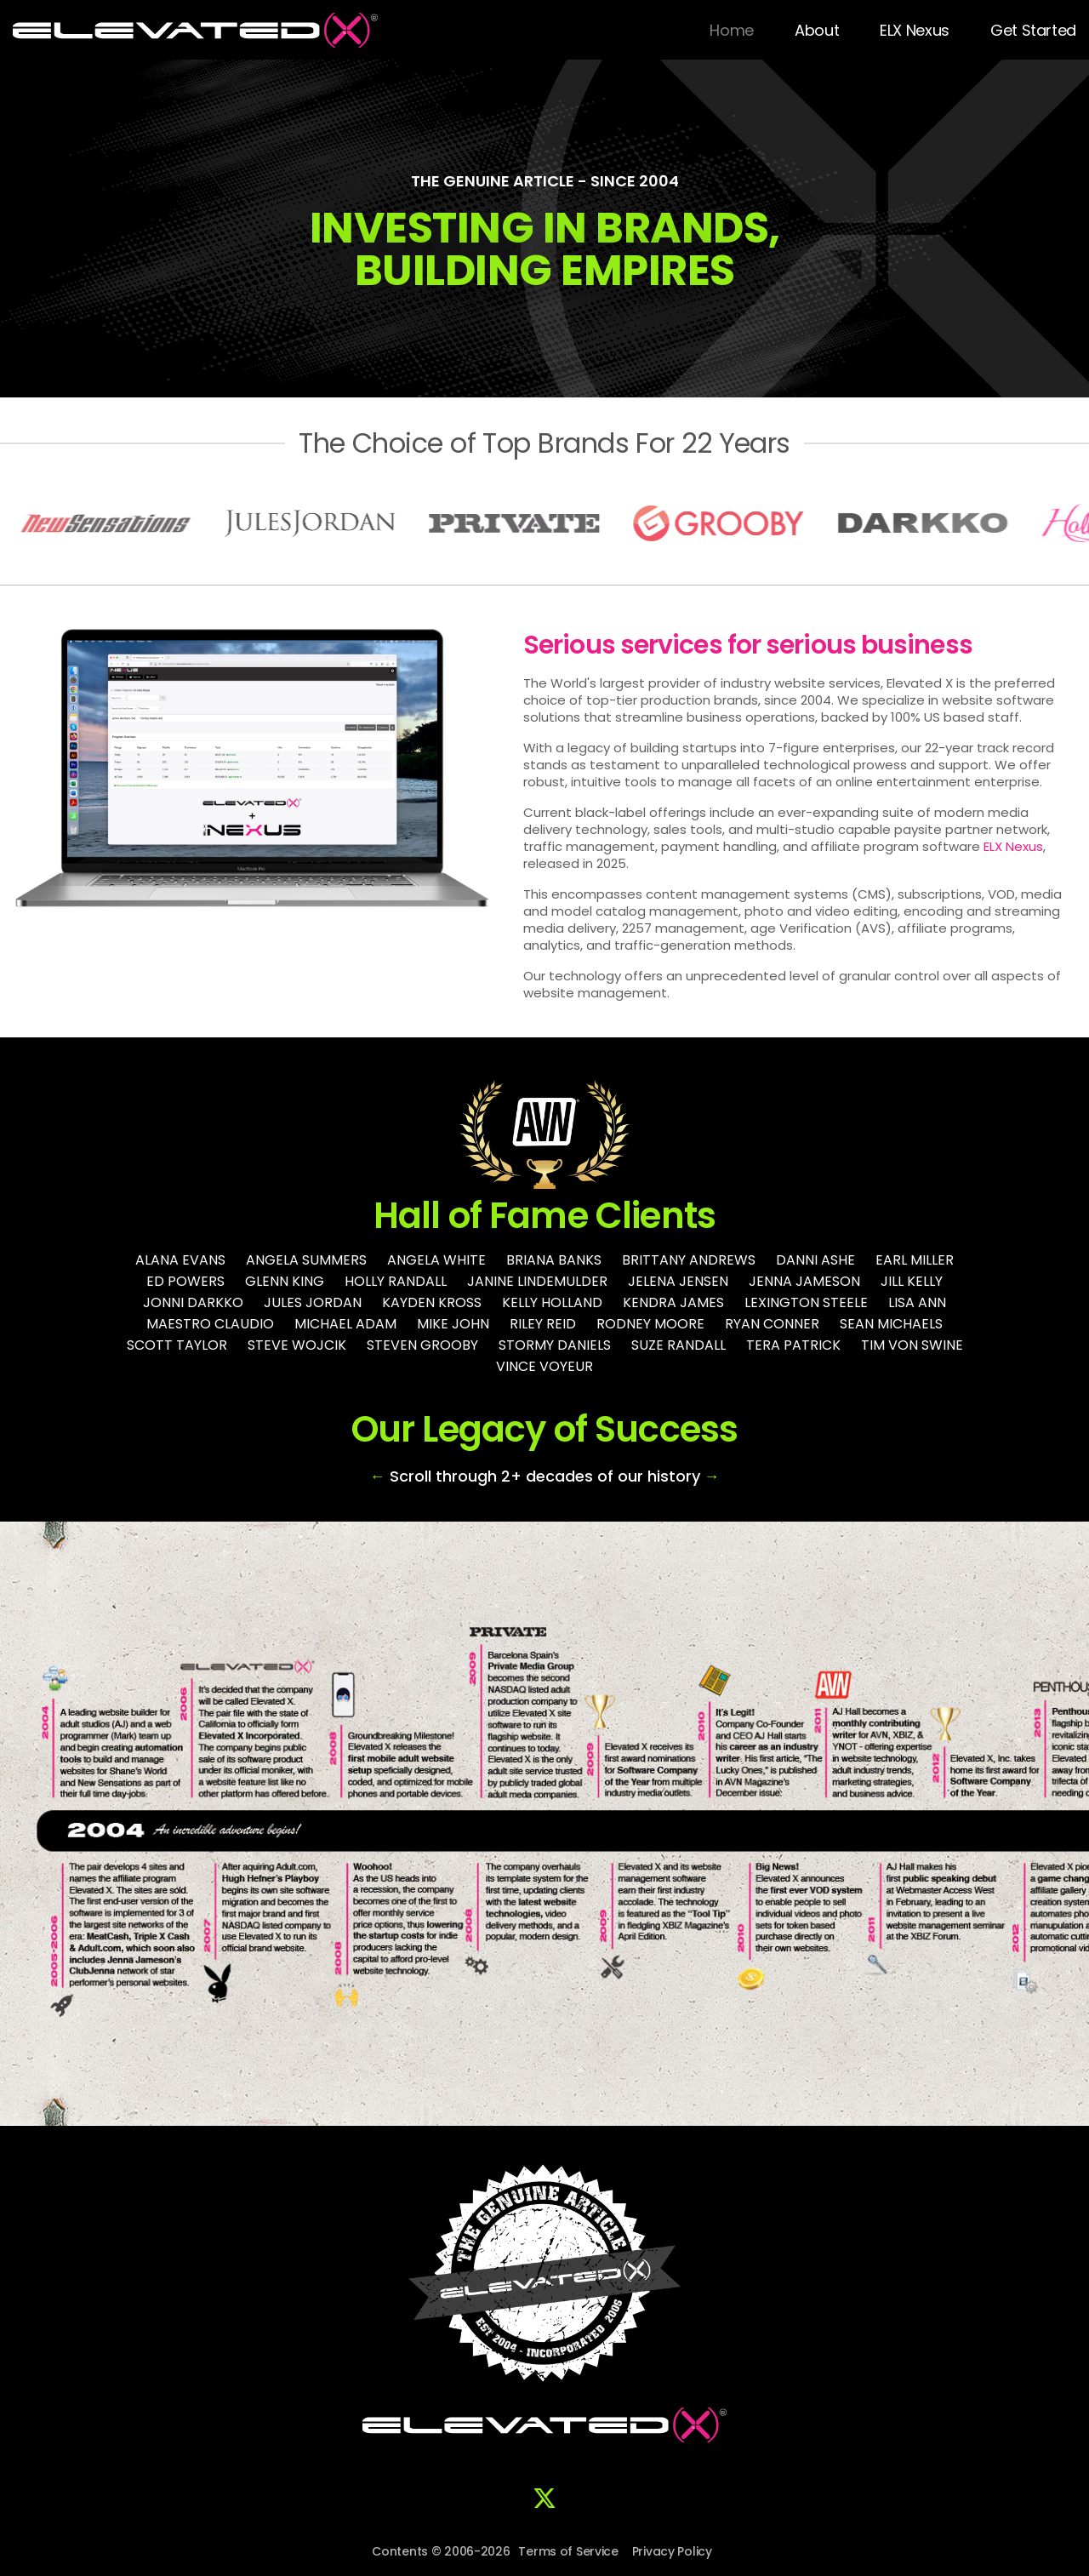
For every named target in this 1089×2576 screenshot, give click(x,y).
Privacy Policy (672, 2551)
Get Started (1033, 30)
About (817, 30)
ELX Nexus (914, 30)
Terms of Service (568, 2551)
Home (732, 30)
